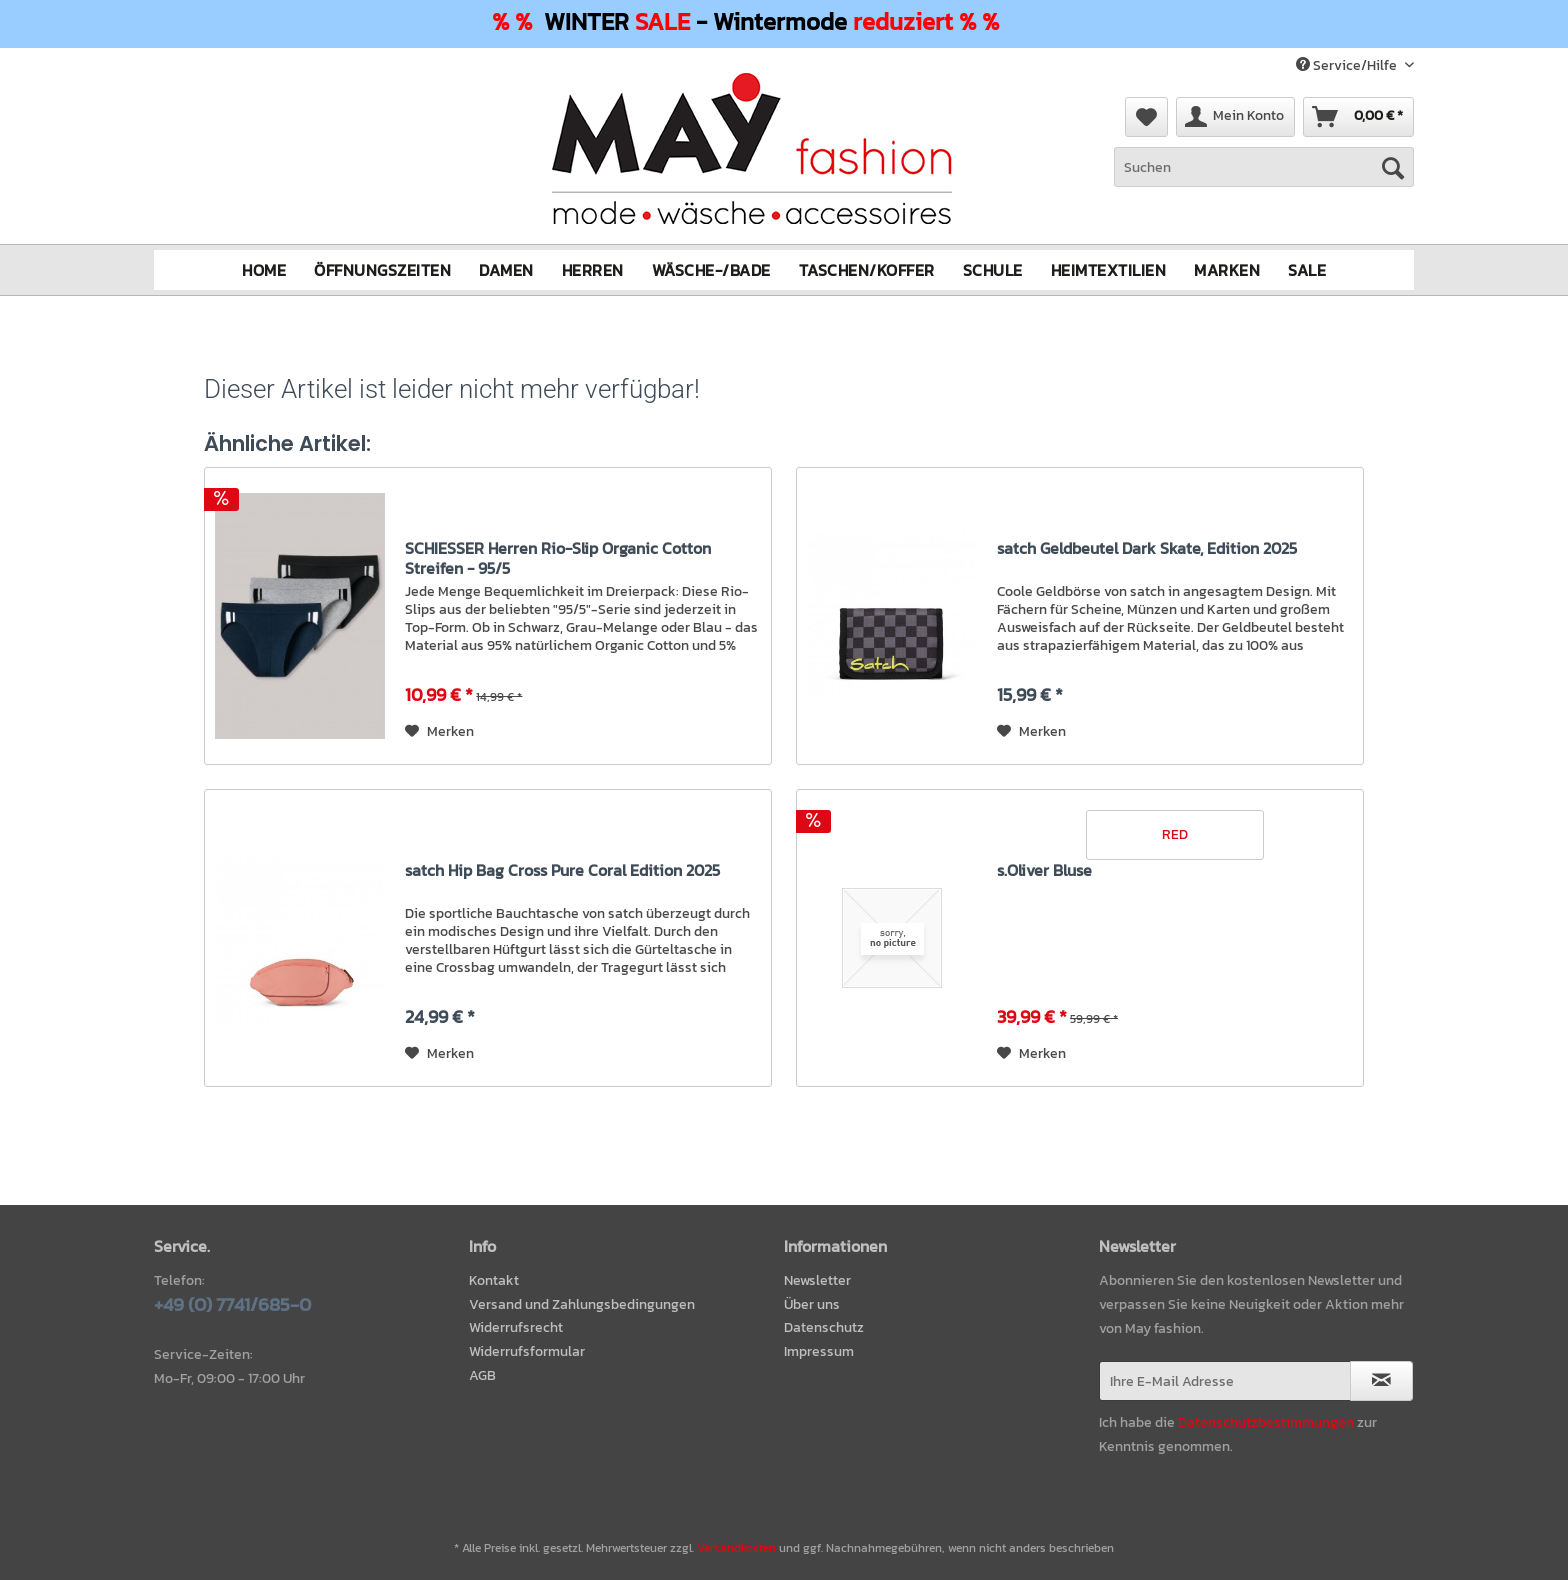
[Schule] (993, 269)
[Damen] (506, 269)
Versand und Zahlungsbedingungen (582, 1303)
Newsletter (817, 1279)
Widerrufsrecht (516, 1327)
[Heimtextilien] (1109, 269)
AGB (482, 1375)
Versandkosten (736, 1548)
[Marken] (1227, 269)
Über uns (812, 1303)
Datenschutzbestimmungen (1266, 1421)
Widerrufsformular (527, 1351)
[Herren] (593, 269)
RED (1175, 833)
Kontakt (494, 1279)
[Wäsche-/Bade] (711, 269)
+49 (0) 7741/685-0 (232, 1303)
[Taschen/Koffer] (867, 269)
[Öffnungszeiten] (382, 269)
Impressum (819, 1351)
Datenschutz (824, 1327)
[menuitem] (1264, 177)
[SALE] (1307, 269)
